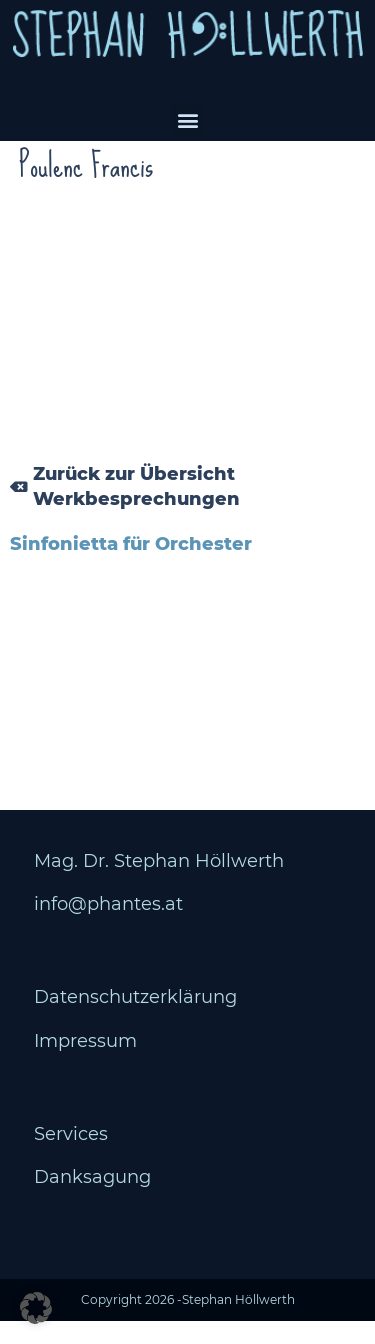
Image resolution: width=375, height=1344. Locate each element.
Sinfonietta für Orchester (131, 567)
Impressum (85, 1063)
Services (71, 1157)
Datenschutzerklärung (135, 1020)
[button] (187, 119)
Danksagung (92, 1200)
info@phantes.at (108, 927)
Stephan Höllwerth (238, 1322)
